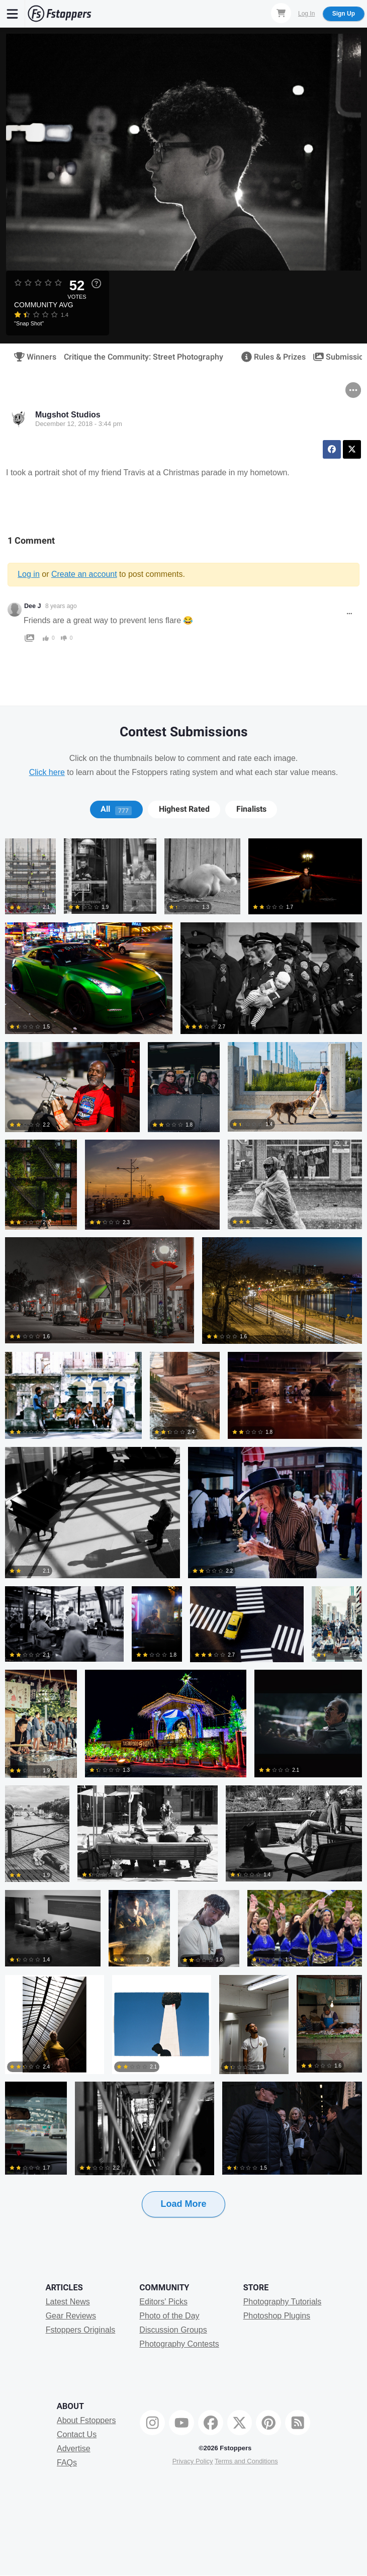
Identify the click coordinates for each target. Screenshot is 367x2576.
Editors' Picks (163, 2301)
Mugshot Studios (68, 414)
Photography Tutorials (282, 2301)
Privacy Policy (192, 2461)
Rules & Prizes (270, 357)
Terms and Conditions (246, 2461)
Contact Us (77, 2434)
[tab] (116, 809)
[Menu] (12, 13)
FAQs (67, 2462)
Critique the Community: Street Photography (143, 357)
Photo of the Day (169, 2315)
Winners (32, 357)
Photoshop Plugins (276, 2315)
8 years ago (61, 606)
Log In (306, 13)
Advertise (73, 2448)
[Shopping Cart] (281, 13)
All (116, 809)
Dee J (32, 606)
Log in (29, 574)
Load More (183, 2204)
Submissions (339, 357)
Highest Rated (184, 809)
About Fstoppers (86, 2420)
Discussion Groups (173, 2330)
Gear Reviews (71, 2315)
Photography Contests (179, 2344)
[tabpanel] (183, 1544)
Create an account (84, 574)
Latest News (68, 2301)
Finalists (251, 809)
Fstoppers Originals (81, 2330)
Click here (47, 772)
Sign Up (343, 13)
